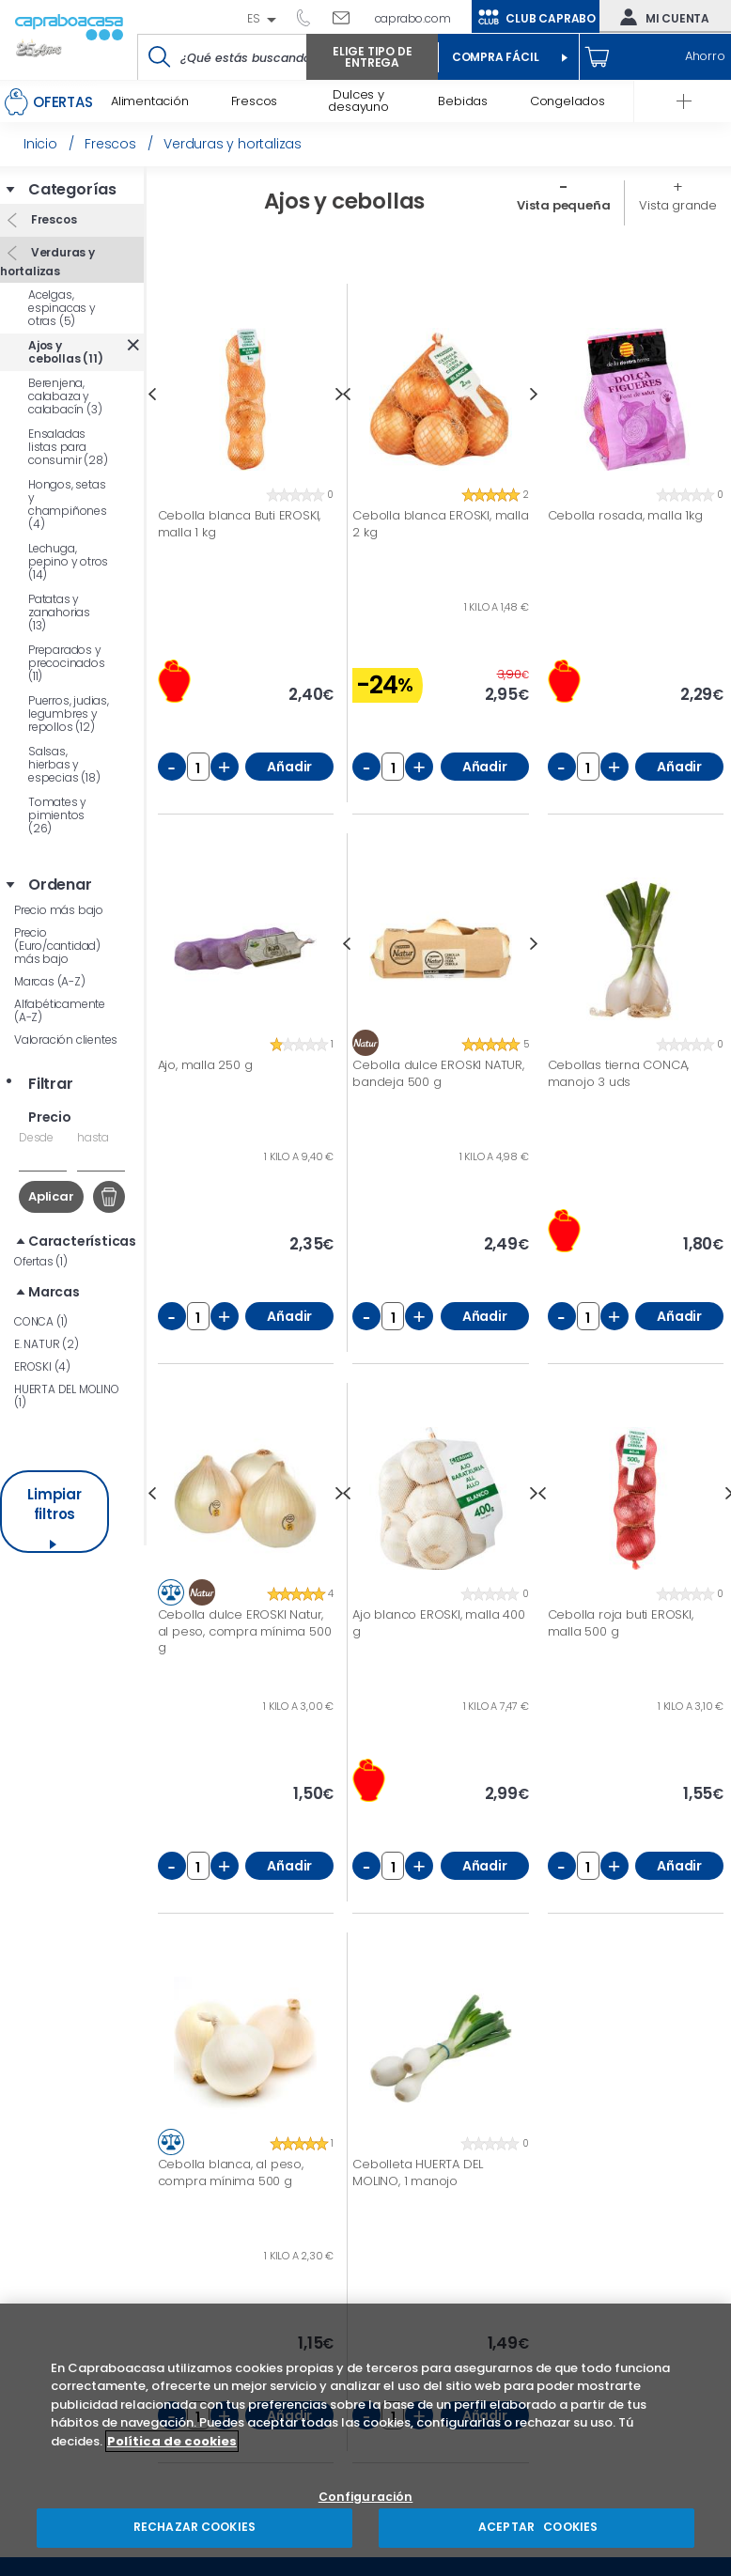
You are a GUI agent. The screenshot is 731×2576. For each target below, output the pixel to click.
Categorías (72, 189)
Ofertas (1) (41, 1261)
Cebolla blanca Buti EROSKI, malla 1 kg (239, 523)
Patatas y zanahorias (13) (59, 612)
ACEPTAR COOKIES (536, 2527)
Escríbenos (348, 17)
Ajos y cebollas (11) (65, 351)
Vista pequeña (563, 205)
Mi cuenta (660, 17)
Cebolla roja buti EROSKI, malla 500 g (620, 1622)
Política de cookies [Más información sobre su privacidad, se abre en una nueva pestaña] (172, 2441)
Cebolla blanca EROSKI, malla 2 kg (440, 523)
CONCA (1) (41, 1321)
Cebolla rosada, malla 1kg (625, 515)
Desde (36, 1137)
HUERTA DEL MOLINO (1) (66, 1395)
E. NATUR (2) (46, 1344)
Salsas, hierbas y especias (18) (64, 764)
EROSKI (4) (42, 1366)
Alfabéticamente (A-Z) (59, 1010)
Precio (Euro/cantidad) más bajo (57, 945)
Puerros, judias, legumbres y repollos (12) (68, 713)
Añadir (289, 766)
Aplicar (51, 1196)
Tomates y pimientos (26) (57, 815)
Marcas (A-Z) (50, 981)
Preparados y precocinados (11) (66, 663)
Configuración (366, 2498)
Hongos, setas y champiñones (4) (67, 504)
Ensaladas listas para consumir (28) (67, 447)
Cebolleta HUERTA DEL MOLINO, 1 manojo (417, 2172)
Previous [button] (151, 394)
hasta (93, 1137)
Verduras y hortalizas (47, 261)
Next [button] (534, 394)
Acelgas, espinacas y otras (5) (62, 308)
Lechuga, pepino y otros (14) (68, 561)
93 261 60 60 (310, 17)
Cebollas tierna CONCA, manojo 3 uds (619, 1073)
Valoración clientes (65, 1039)
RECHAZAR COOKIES (194, 2527)
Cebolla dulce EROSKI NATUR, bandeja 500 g (438, 1073)
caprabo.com (413, 18)
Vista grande (678, 205)
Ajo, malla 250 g (205, 1065)
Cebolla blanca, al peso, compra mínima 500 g (230, 2172)
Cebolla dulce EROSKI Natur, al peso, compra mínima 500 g (245, 1631)
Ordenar (60, 885)
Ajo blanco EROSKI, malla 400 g (438, 1622)
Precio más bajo (58, 910)
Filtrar (50, 1084)
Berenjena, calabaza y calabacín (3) (64, 396)
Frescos (52, 219)
